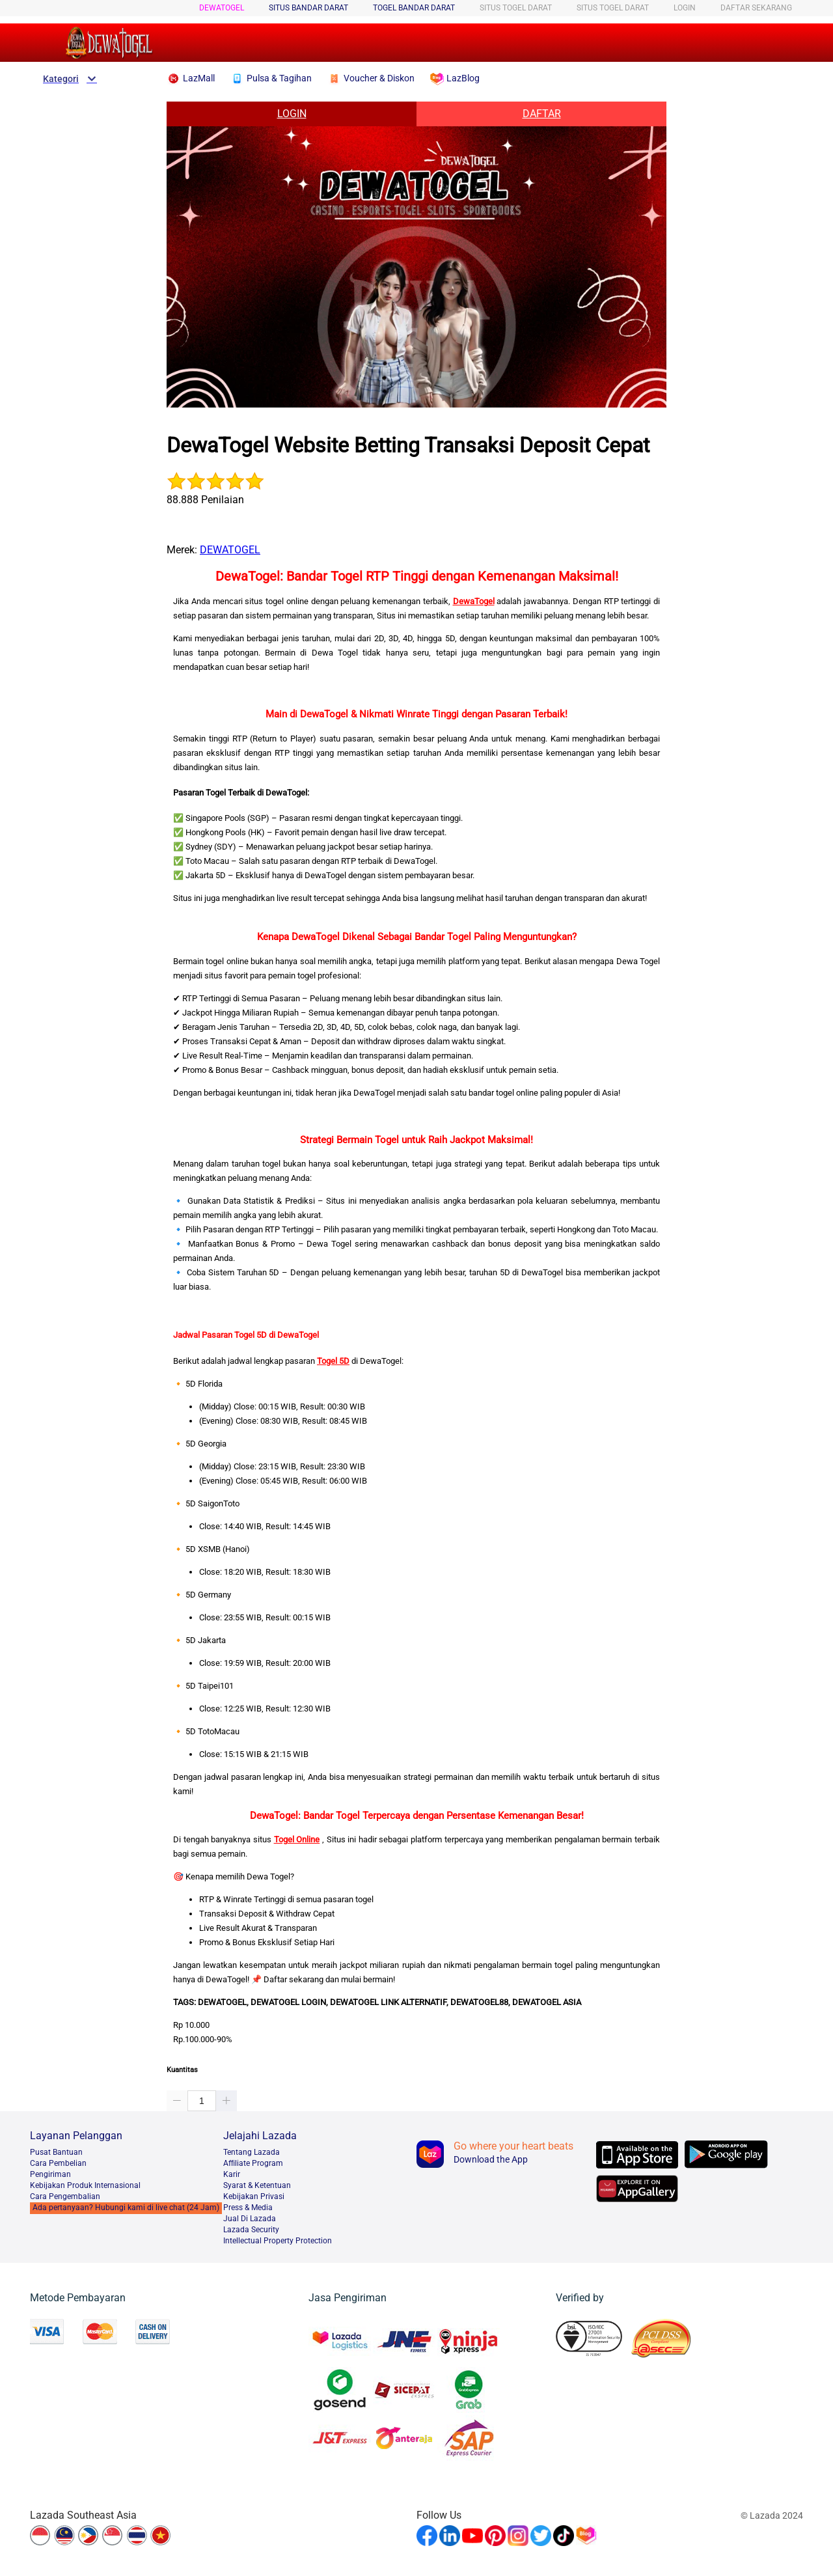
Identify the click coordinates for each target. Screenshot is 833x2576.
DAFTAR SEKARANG (756, 7)
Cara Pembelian (58, 2163)
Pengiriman (50, 2174)
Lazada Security (251, 2229)
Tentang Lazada (251, 2152)
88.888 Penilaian (205, 499)
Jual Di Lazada (249, 2218)
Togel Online (297, 1839)
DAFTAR (542, 113)
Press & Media (248, 2207)
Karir (231, 2174)
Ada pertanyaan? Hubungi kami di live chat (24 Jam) (126, 2207)
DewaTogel (474, 601)
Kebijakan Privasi (253, 2196)
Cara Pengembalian (65, 2196)
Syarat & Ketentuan (257, 2185)
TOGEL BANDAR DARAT (414, 7)
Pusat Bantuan (56, 2152)
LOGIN (685, 7)
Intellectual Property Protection (277, 2240)
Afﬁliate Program (253, 2163)
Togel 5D (333, 1361)
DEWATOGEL (221, 7)
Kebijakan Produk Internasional (85, 2185)
